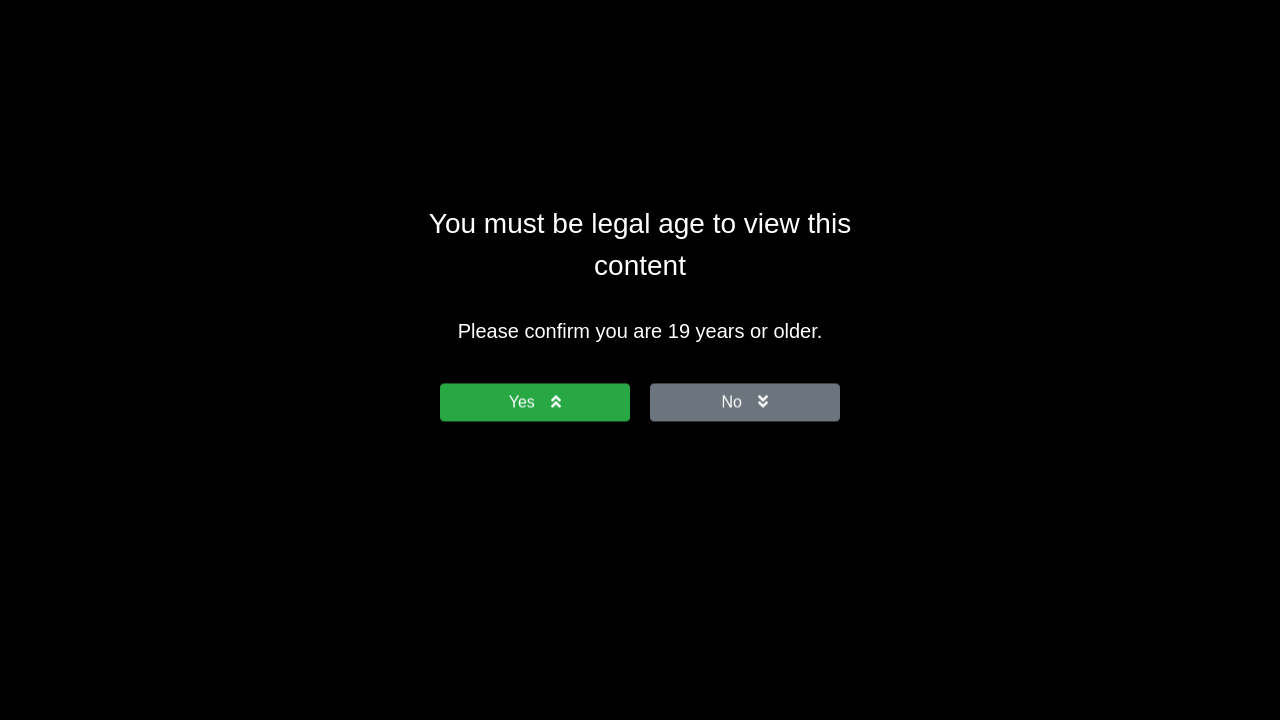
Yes (535, 401)
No (745, 401)
